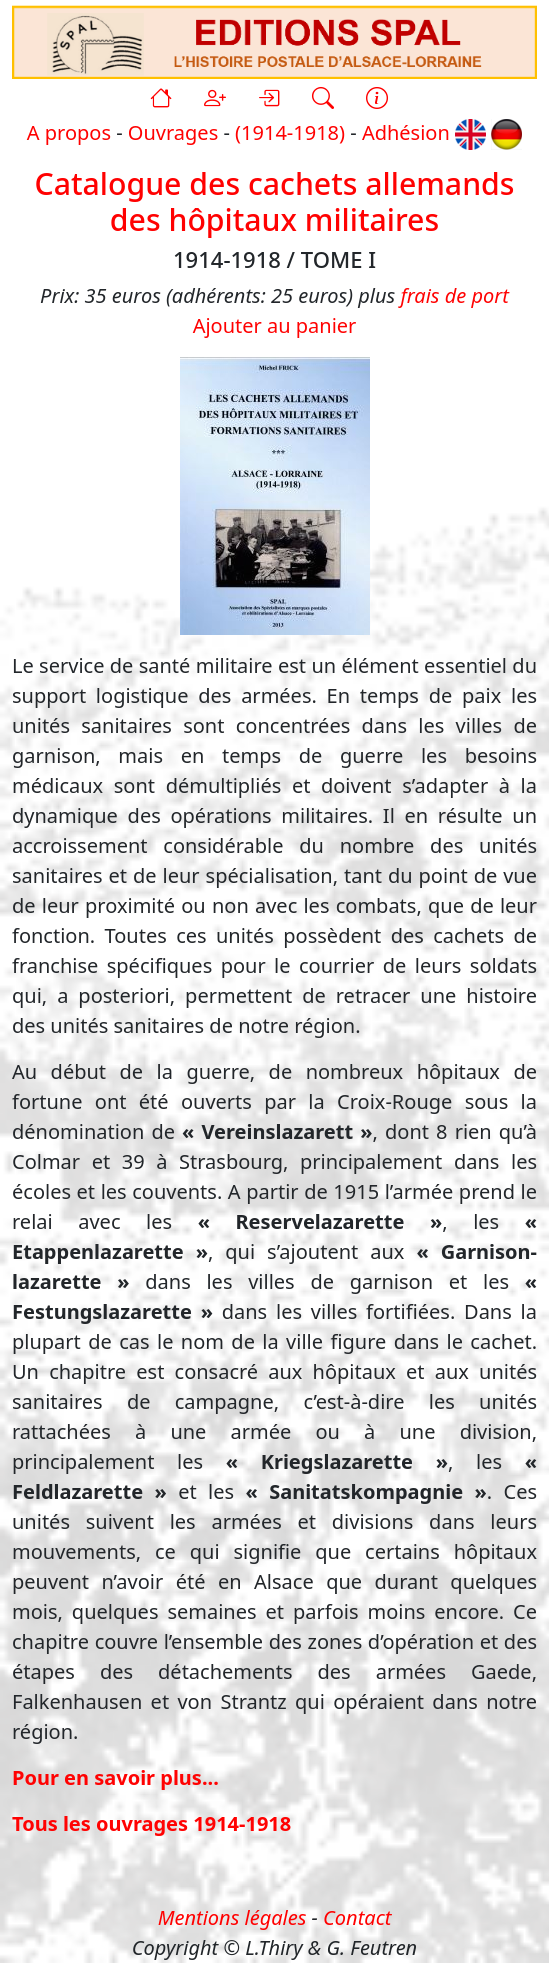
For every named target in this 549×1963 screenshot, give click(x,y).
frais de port (454, 295)
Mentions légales (232, 1917)
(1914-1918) (290, 132)
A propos (69, 132)
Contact (357, 1917)
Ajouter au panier (275, 325)
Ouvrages (173, 132)
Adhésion (406, 132)
